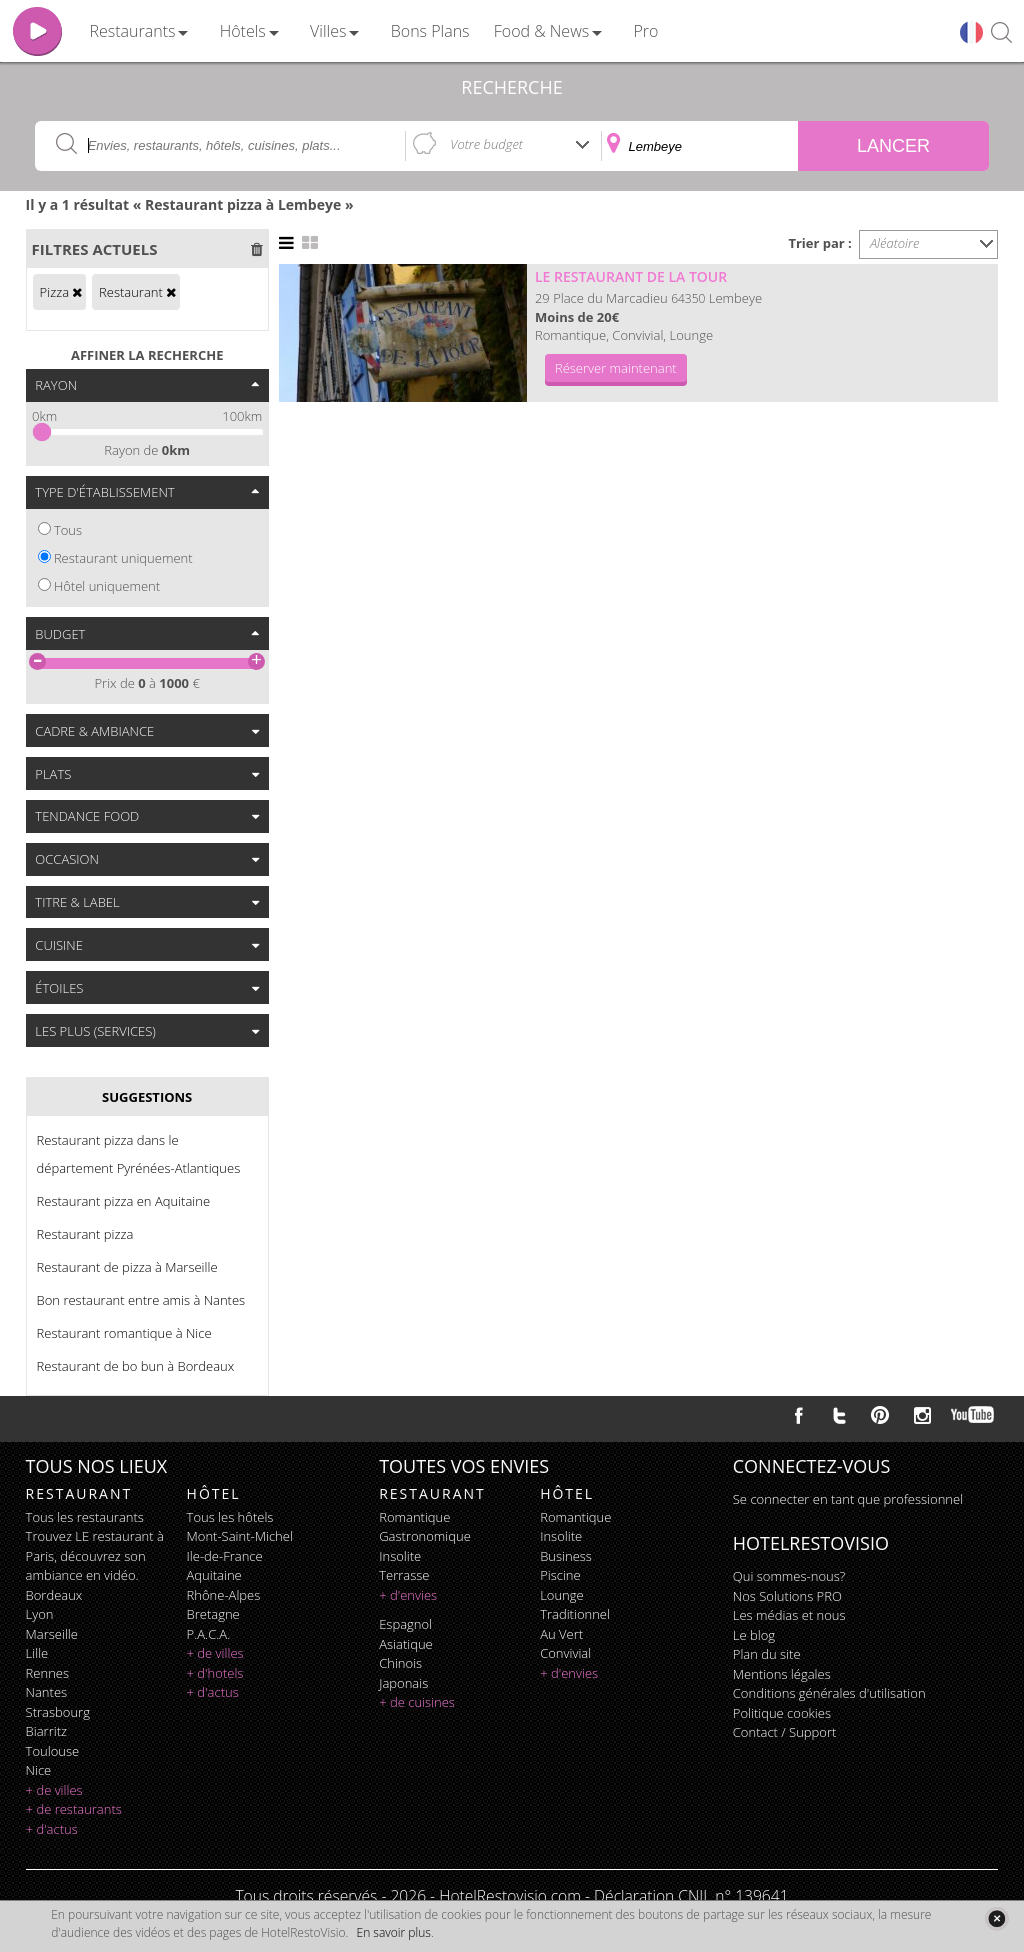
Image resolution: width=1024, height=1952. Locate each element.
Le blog (754, 1635)
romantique (414, 1517)
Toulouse (53, 1751)
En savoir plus (394, 1932)
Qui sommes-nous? (789, 1576)
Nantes (46, 1692)
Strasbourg (58, 1712)
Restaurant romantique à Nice (124, 1333)
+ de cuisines (417, 1702)
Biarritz (46, 1731)
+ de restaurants (74, 1809)
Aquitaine (214, 1575)
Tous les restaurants (85, 1517)
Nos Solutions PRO (787, 1596)
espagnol (405, 1624)
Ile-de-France (225, 1556)
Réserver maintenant (616, 368)
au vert (561, 1634)
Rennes (47, 1673)
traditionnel (575, 1614)
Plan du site (767, 1654)
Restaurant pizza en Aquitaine (123, 1201)
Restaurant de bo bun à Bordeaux (136, 1366)
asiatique (406, 1644)
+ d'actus (52, 1829)
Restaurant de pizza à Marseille (127, 1267)
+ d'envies (408, 1595)
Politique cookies (782, 1713)
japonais (403, 1683)
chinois (400, 1663)
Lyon (40, 1614)
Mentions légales (782, 1674)
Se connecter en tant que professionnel (848, 1499)
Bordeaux (54, 1595)
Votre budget (486, 144)
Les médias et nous (789, 1615)
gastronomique (425, 1536)
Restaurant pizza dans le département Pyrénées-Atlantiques (139, 1154)
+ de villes (54, 1790)
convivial (565, 1653)
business (566, 1556)
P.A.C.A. (209, 1634)
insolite (400, 1556)
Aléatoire (895, 243)
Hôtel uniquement (107, 586)
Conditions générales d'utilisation (829, 1693)
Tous (68, 530)
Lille (37, 1653)
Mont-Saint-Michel (240, 1536)
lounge (562, 1595)
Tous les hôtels (230, 1517)
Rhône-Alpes (224, 1595)
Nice (39, 1770)
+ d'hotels (215, 1673)
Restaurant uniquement (123, 558)
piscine (560, 1575)
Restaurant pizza (85, 1234)
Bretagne (213, 1614)
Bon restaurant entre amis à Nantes (141, 1300)
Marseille (52, 1634)
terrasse (404, 1575)
